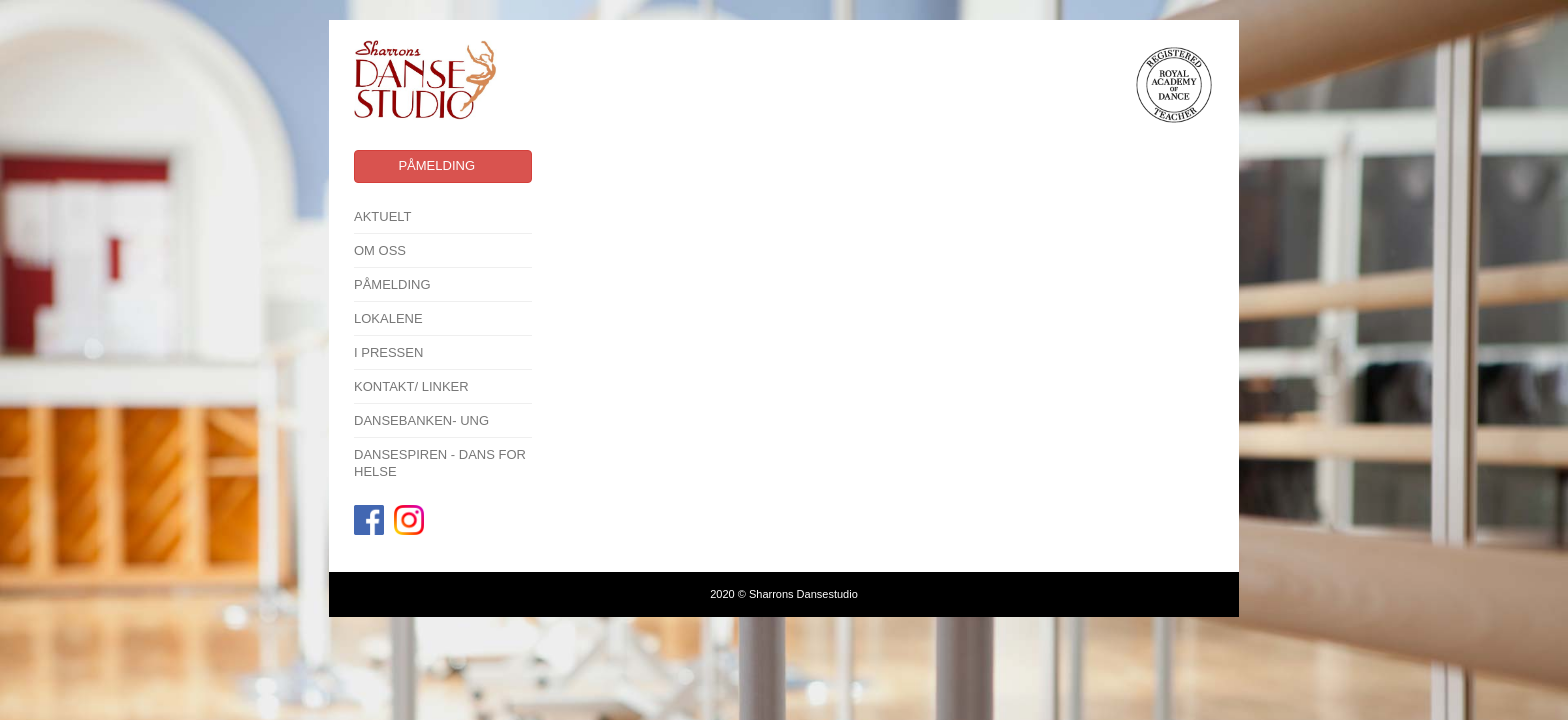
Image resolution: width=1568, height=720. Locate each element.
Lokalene (388, 318)
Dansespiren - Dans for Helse (440, 463)
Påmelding (392, 284)
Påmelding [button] (436, 165)
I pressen (388, 352)
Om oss (380, 250)
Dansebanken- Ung (421, 420)
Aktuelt (383, 216)
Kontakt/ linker (411, 386)
